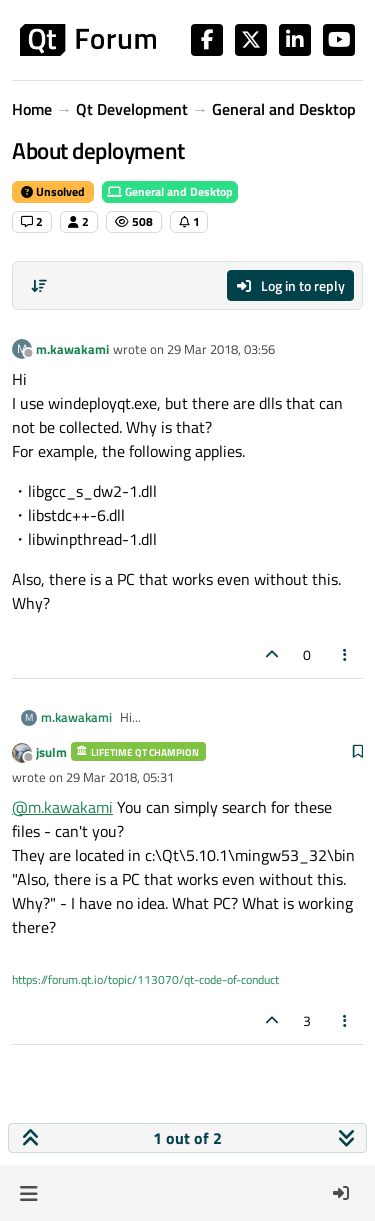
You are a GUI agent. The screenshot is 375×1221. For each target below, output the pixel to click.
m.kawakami (72, 349)
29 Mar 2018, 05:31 (120, 777)
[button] (28, 1193)
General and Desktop (170, 191)
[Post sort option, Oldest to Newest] (39, 286)
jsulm (51, 752)
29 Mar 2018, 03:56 (221, 349)
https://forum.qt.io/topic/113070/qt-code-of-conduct (145, 979)
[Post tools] (346, 654)
